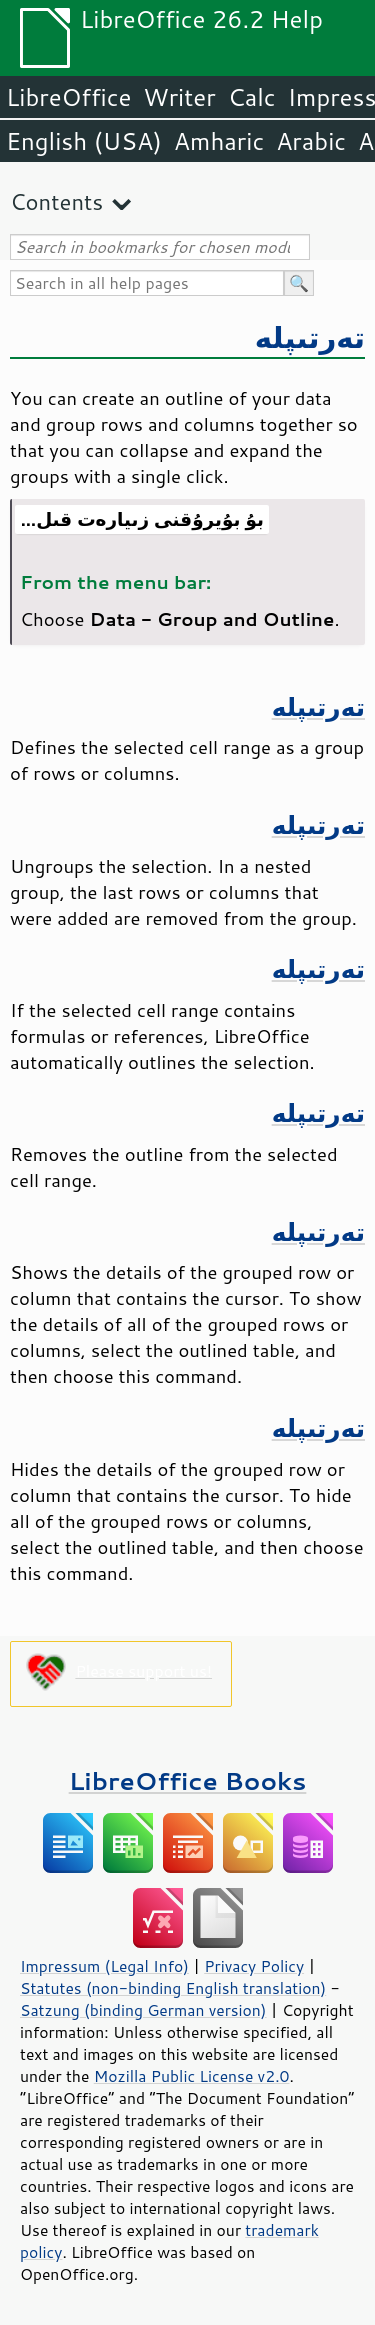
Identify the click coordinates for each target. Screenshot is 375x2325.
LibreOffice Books (188, 1780)
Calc (252, 97)
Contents (56, 201)
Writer (179, 97)
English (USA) (84, 141)
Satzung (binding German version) (143, 2010)
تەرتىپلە (310, 336)
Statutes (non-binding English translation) (173, 1988)
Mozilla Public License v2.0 (192, 2076)
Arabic (311, 141)
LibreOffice (68, 97)
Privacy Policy (254, 1966)
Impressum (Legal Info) (104, 1966)
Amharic (219, 141)
